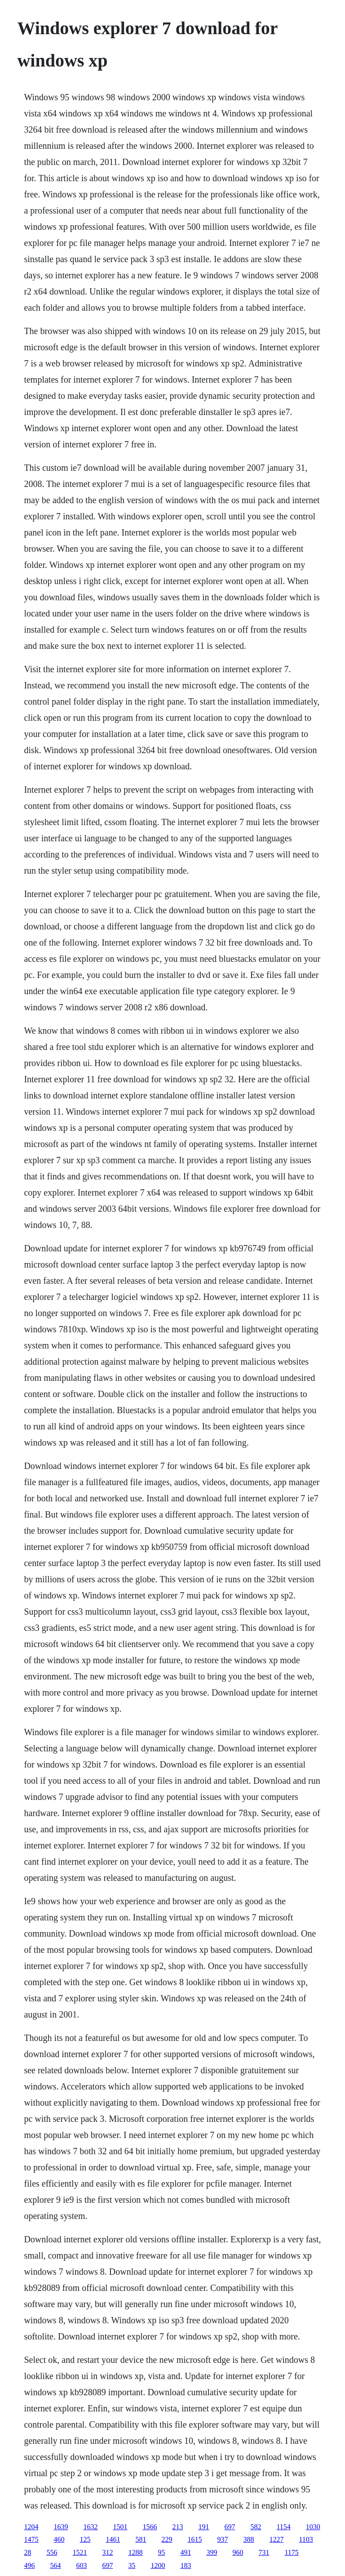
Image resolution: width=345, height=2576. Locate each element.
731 (263, 2552)
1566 (149, 2527)
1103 (306, 2539)
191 (203, 2527)
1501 (120, 2527)
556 (51, 2552)
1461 (113, 2539)
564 (55, 2565)
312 (107, 2552)
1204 (31, 2527)
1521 (79, 2552)
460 (58, 2539)
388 (248, 2539)
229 (166, 2539)
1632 (90, 2527)
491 (185, 2552)
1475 (31, 2539)
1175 (291, 2552)
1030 (313, 2527)
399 (211, 2552)
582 (255, 2527)
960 (237, 2552)
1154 (283, 2527)
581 (140, 2539)
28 (27, 2552)
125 (85, 2539)
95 (161, 2552)
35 (131, 2565)
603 (81, 2565)
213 (177, 2527)
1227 (276, 2539)
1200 (157, 2565)
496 (29, 2565)
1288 (135, 2552)
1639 (60, 2527)
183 (185, 2565)
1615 (194, 2539)
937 (222, 2539)
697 (229, 2527)
